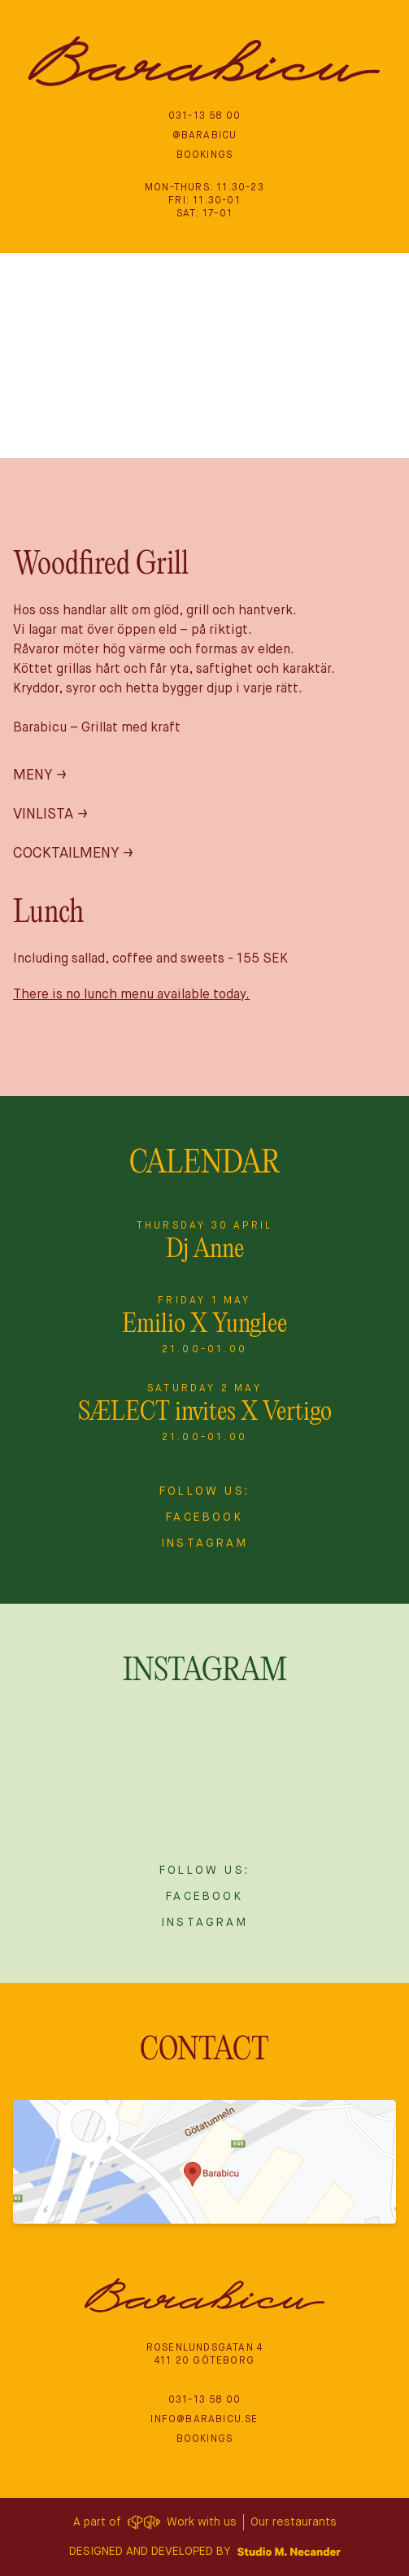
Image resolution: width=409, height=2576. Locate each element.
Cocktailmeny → (73, 853)
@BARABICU (204, 136)
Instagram (204, 1543)
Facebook (204, 1517)
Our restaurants (293, 2522)
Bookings (204, 155)
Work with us (202, 2522)
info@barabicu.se (204, 2420)
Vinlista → (50, 814)
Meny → (40, 775)
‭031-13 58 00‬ (204, 116)
